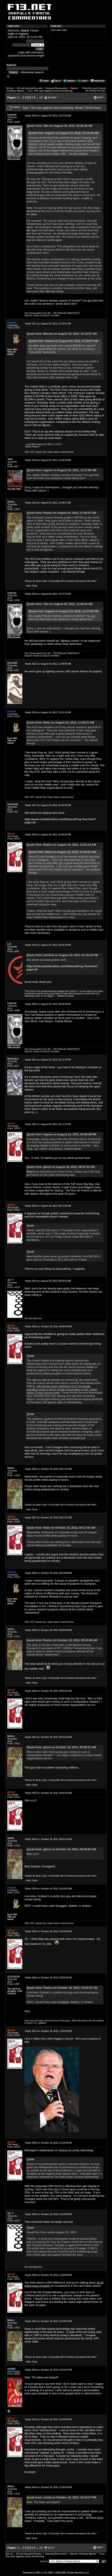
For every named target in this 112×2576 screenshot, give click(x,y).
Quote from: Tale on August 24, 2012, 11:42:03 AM (59, 604)
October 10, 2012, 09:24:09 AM (48, 1573)
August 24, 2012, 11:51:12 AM (48, 712)
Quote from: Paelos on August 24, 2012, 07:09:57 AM (63, 341)
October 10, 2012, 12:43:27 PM (48, 2370)
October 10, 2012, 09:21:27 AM (48, 1517)
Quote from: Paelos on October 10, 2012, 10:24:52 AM (62, 1987)
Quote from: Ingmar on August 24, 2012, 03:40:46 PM (61, 1134)
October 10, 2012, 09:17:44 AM (48, 1469)
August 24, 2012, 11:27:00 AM (48, 115)
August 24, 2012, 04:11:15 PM (48, 1060)
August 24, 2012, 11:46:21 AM (48, 503)
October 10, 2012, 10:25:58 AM (48, 1931)
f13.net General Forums (30, 88)
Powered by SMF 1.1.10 (35, 2573)
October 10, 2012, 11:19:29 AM (48, 2143)
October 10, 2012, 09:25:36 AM (48, 1630)
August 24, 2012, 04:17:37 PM (48, 1124)
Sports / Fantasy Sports (83, 2553)
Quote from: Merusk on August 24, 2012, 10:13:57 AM (62, 333)
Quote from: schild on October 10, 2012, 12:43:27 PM (61, 2497)
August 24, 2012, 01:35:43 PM (48, 805)
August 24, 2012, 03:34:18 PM (48, 945)
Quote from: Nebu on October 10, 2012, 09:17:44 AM (61, 1527)
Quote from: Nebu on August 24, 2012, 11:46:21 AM (60, 722)
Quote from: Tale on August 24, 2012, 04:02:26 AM (59, 125)
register (23, 33)
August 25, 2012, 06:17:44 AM (48, 1206)
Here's (31, 1171)
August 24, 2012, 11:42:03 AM (48, 460)
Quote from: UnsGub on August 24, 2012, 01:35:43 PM (62, 955)
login (11, 33)
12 (40, 97)
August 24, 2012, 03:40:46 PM (48, 1004)
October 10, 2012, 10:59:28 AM (48, 1977)
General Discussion (57, 88)
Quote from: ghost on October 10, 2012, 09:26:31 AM (61, 1747)
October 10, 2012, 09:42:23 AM (48, 1839)
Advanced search (32, 72)
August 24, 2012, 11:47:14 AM (48, 594)
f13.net (10, 88)
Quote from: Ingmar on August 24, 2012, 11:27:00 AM (62, 470)
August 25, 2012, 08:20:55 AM (48, 1281)
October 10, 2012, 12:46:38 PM (48, 2487)
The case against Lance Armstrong (53, 90)
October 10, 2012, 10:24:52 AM (48, 1888)
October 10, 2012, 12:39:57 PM (48, 2321)
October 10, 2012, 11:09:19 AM (48, 2031)
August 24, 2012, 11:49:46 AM (48, 664)
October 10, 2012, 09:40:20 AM (48, 1793)
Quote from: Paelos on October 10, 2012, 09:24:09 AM (62, 1640)
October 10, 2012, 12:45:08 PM (48, 2419)
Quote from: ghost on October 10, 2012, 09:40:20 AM (61, 1849)
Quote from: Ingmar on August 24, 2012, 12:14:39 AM (63, 133)
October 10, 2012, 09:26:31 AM (48, 1691)
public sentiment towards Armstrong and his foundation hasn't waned (61, 1215)
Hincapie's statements (39, 2150)
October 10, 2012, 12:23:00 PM (48, 2214)
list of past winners (50, 2292)
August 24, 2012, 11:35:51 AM (48, 323)
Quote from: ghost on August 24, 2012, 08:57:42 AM (61, 1166)
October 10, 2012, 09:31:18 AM (48, 1737)
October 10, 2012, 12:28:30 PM (48, 2275)
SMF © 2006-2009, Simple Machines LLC (68, 2573)
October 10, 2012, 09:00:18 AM (48, 1326)
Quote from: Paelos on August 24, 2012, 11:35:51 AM (61, 512)
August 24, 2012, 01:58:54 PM (48, 834)
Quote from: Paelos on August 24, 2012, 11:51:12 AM (61, 844)
